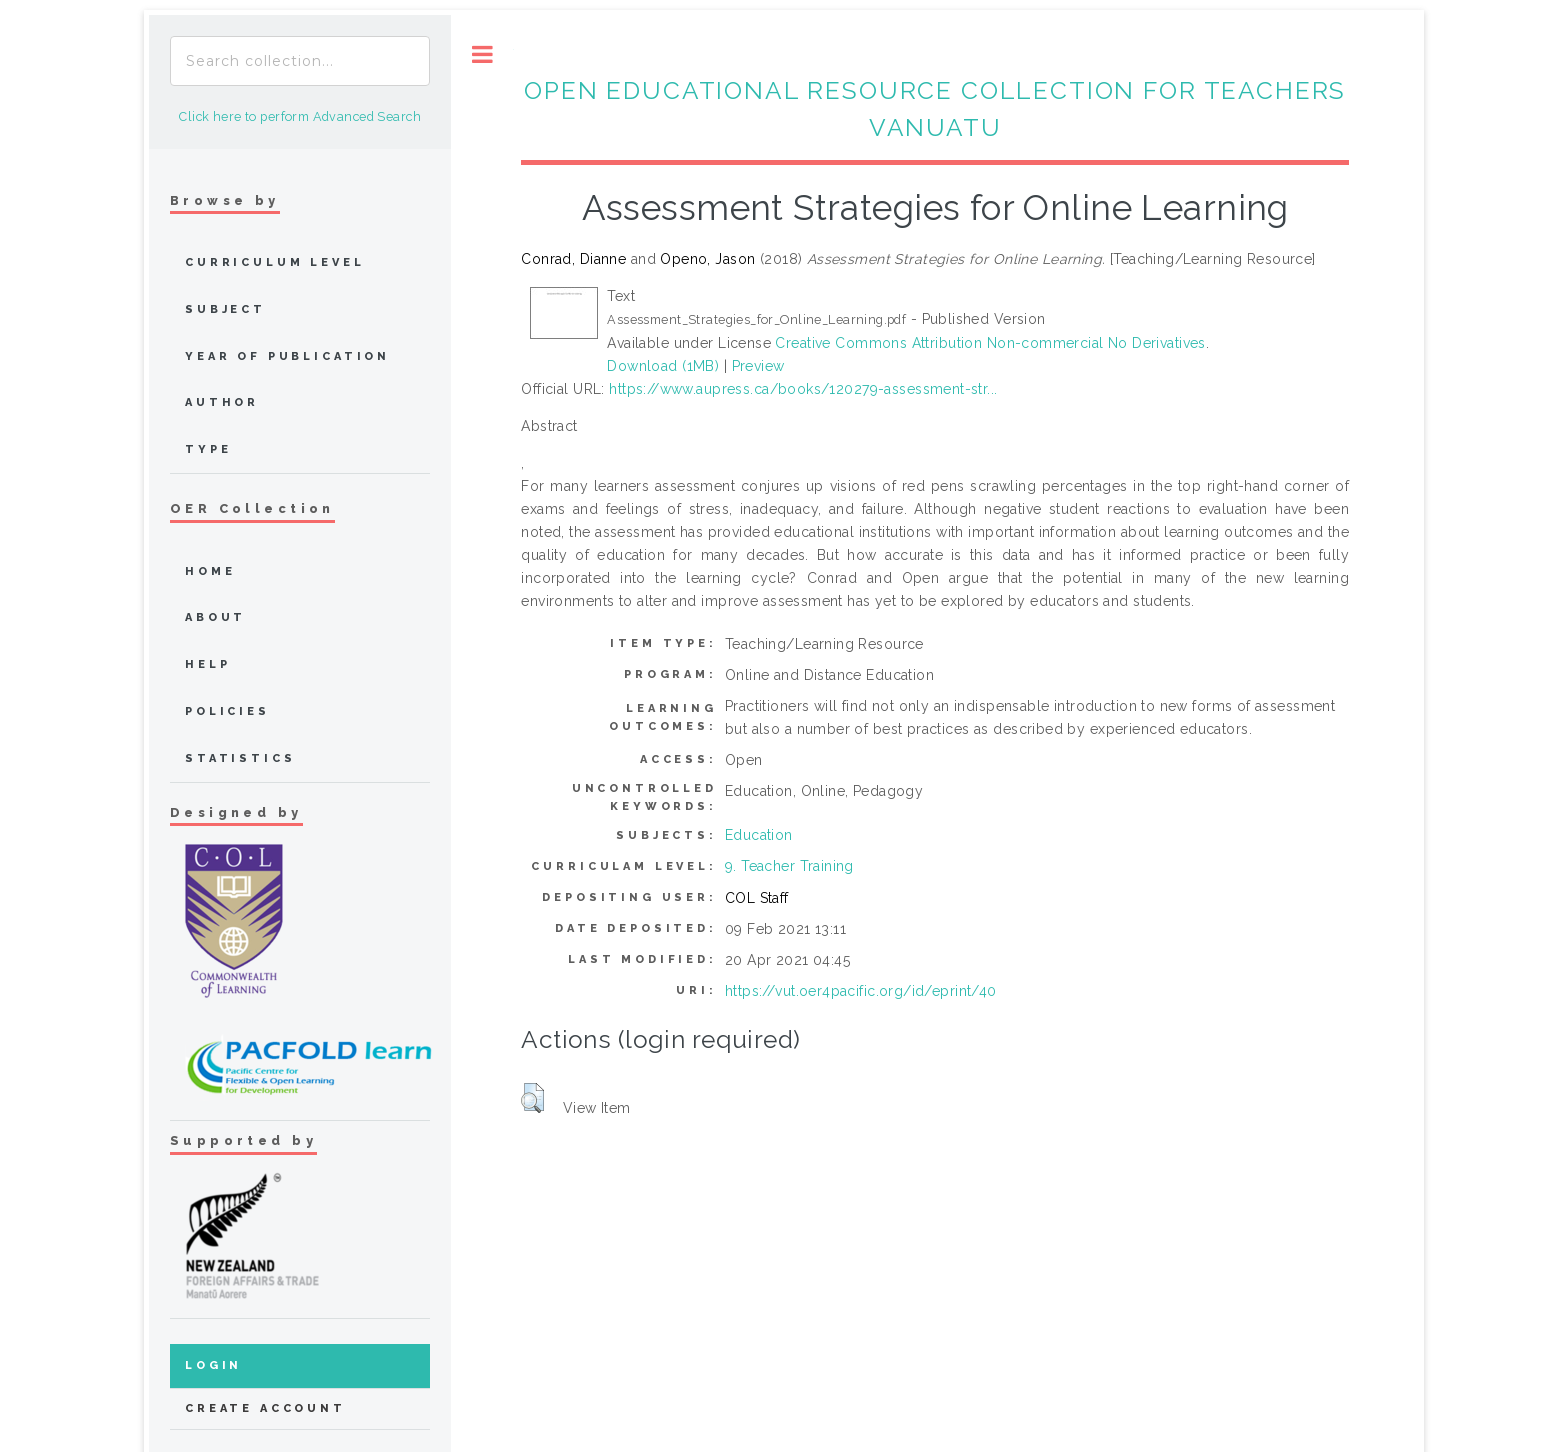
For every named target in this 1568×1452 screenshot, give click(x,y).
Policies (227, 711)
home (210, 571)
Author (222, 402)
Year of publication (287, 356)
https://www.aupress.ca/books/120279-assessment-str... (803, 389)
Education (759, 835)
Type (208, 449)
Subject (225, 309)
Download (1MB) (663, 366)
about (215, 617)
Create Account (265, 1408)
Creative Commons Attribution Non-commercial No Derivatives (990, 343)
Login (213, 1365)
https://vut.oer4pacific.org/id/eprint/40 (861, 991)
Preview (758, 366)
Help (207, 664)
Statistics (240, 758)
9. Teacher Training (789, 866)
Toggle (482, 54)
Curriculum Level (275, 262)
